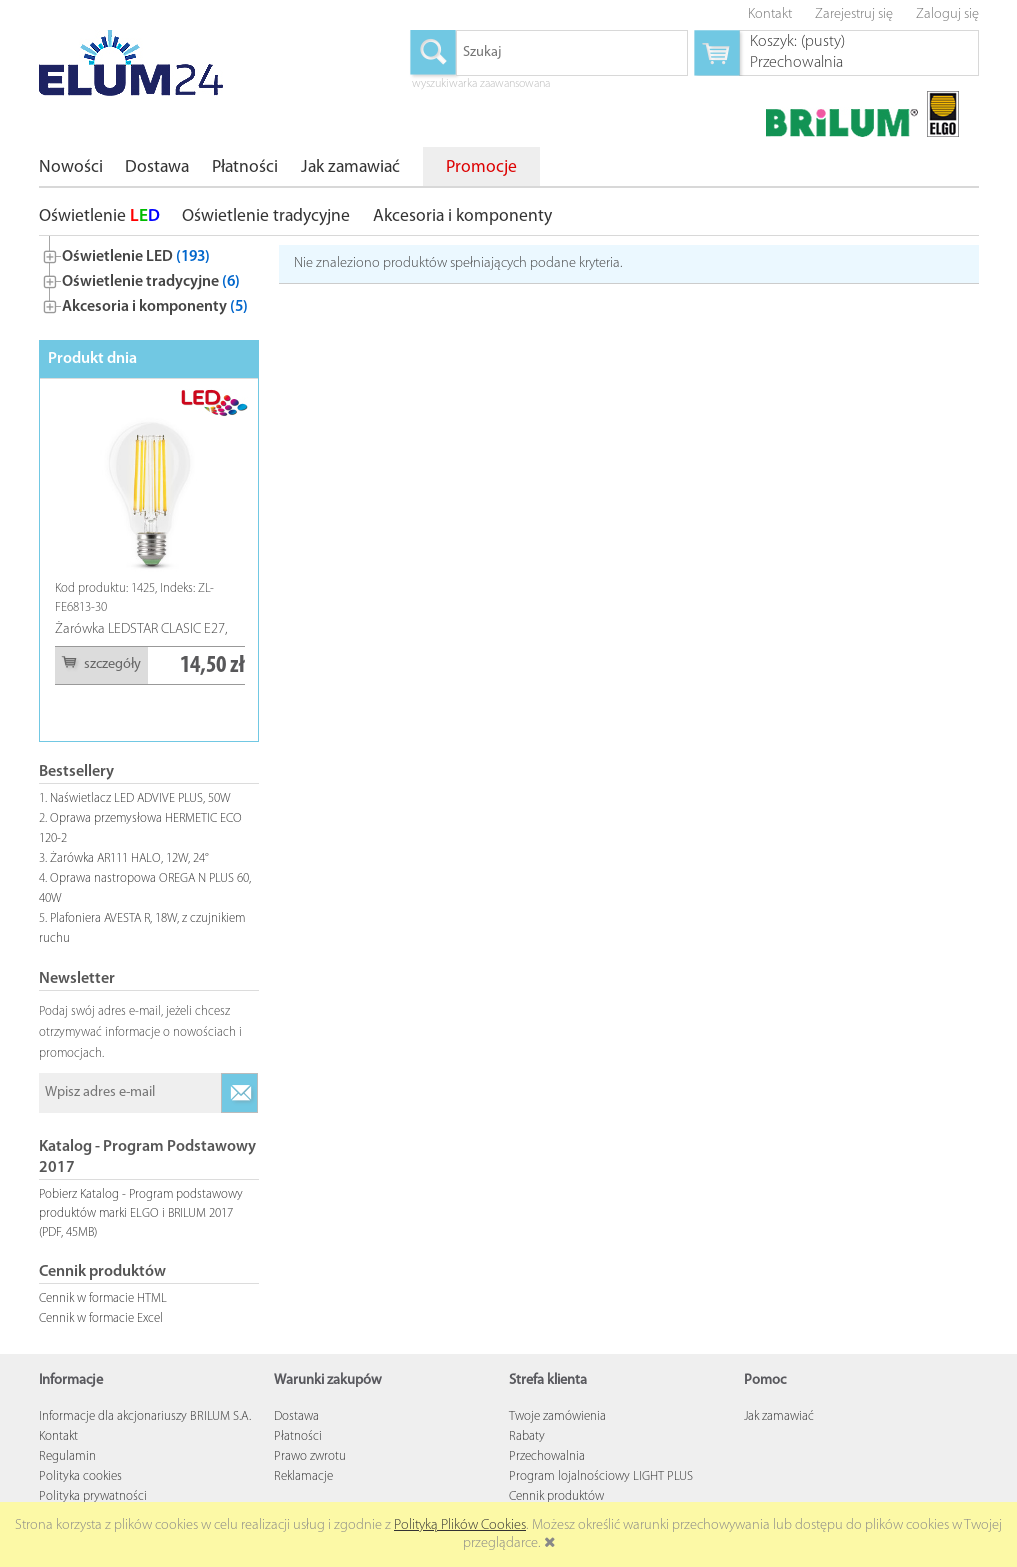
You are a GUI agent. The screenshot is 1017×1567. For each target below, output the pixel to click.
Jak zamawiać (779, 1416)
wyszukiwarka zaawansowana (481, 85)
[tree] (149, 277)
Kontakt (58, 1436)
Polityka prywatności (93, 1496)
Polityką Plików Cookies (460, 1525)
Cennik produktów (556, 1496)
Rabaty (527, 1436)
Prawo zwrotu (310, 1456)
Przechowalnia (547, 1456)
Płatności (298, 1436)
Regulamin (67, 1456)
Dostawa (296, 1416)
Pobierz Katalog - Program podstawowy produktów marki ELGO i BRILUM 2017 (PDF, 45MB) (141, 1213)
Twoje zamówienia (557, 1416)
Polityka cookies (80, 1476)
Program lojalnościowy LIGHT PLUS (601, 1476)
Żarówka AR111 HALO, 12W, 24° (129, 858)
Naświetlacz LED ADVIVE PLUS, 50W (140, 798)
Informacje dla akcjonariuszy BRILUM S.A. (145, 1416)
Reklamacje (303, 1476)
